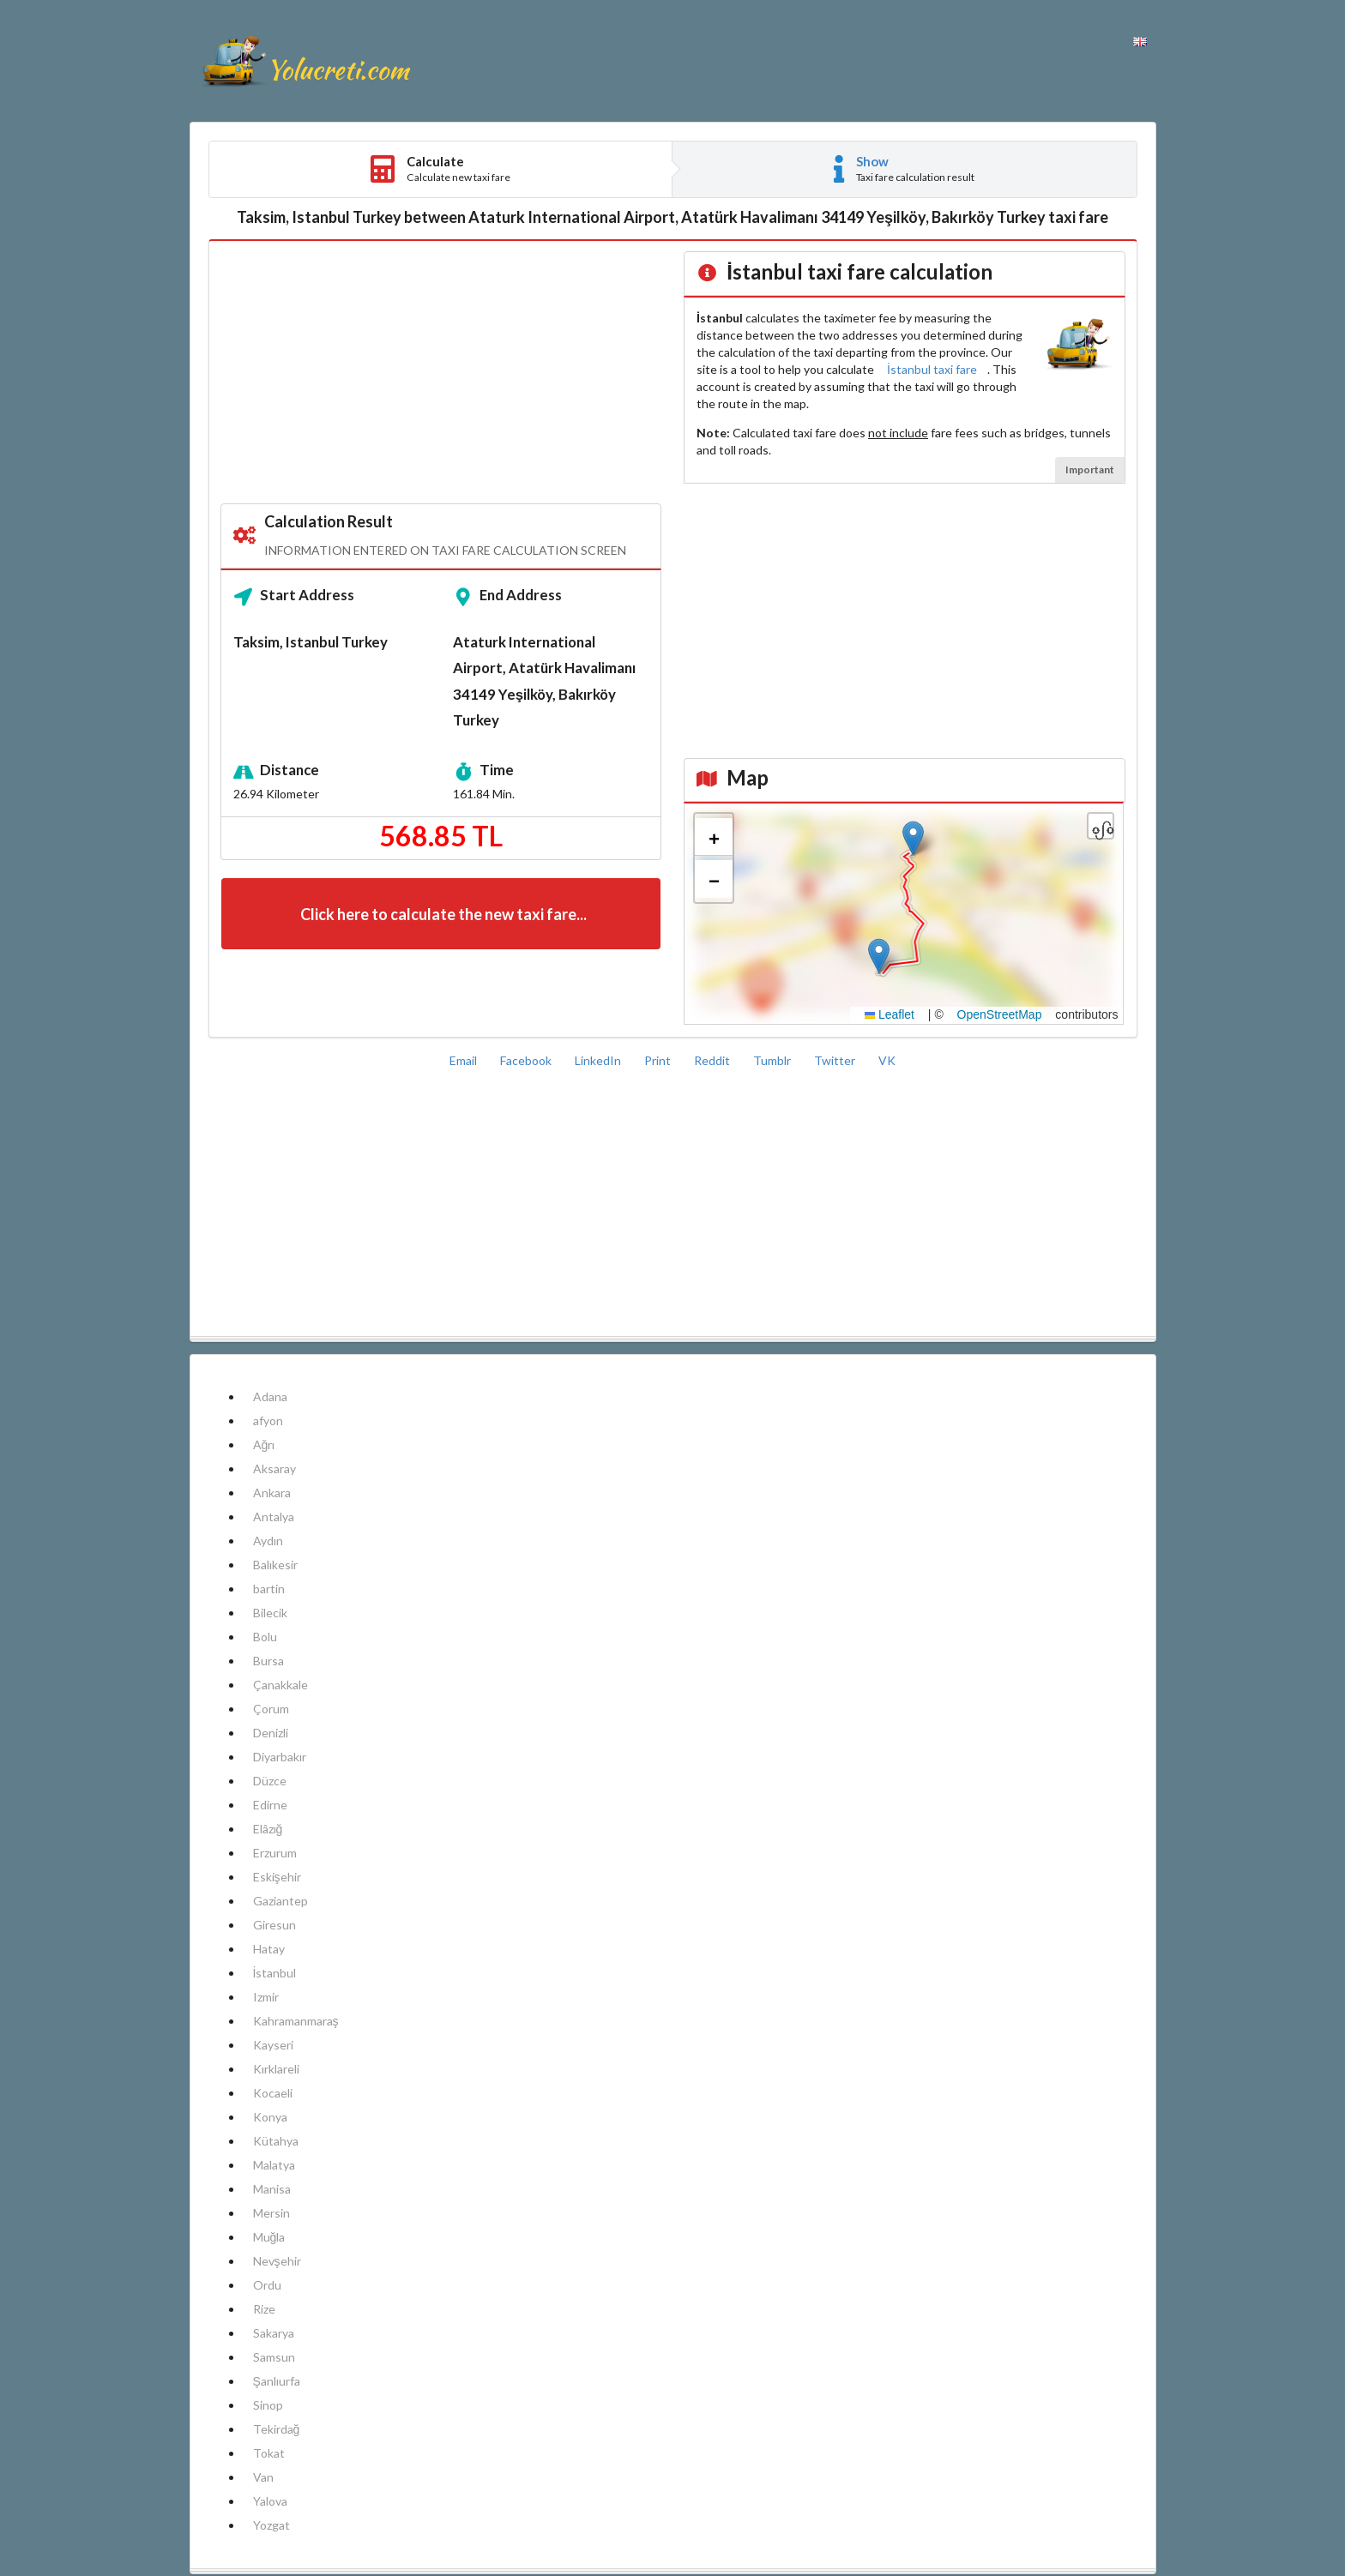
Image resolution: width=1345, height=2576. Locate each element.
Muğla (269, 2237)
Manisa (272, 2189)
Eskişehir (277, 1876)
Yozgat (271, 2525)
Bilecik (270, 1612)
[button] (913, 838)
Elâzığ (268, 1828)
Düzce (269, 1780)
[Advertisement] (441, 373)
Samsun (274, 2357)
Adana (270, 1396)
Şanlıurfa (276, 2381)
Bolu (265, 1636)
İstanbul (275, 1972)
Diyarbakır (279, 1756)
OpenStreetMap (999, 1014)
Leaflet (889, 1014)
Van (263, 2477)
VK (887, 1060)
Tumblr (773, 1060)
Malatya (274, 2165)
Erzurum (275, 1852)
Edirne (270, 1804)
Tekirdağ (276, 2429)
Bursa (268, 1660)
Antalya (273, 1516)
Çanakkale (280, 1684)
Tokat (269, 2453)
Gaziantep (280, 1900)
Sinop (268, 2405)
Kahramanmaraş (296, 2020)
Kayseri (273, 2044)
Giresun (274, 1924)
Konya (270, 2117)
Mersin (271, 2213)
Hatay (269, 1948)
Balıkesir (275, 1564)
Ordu (267, 2285)
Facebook (527, 1060)
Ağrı (264, 1444)
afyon (268, 1420)
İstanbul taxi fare (932, 369)
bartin (269, 1588)
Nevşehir (277, 2261)
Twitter (836, 1060)
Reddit (713, 1060)
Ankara (272, 1492)
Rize (264, 2309)
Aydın (268, 1540)
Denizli (270, 1732)
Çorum (271, 1708)
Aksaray (274, 1468)
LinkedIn (599, 1060)
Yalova (270, 2501)
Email (464, 1060)
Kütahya (276, 2141)
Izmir (266, 1996)
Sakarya (273, 2333)
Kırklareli (276, 2068)
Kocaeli (273, 2092)
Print (658, 1060)
